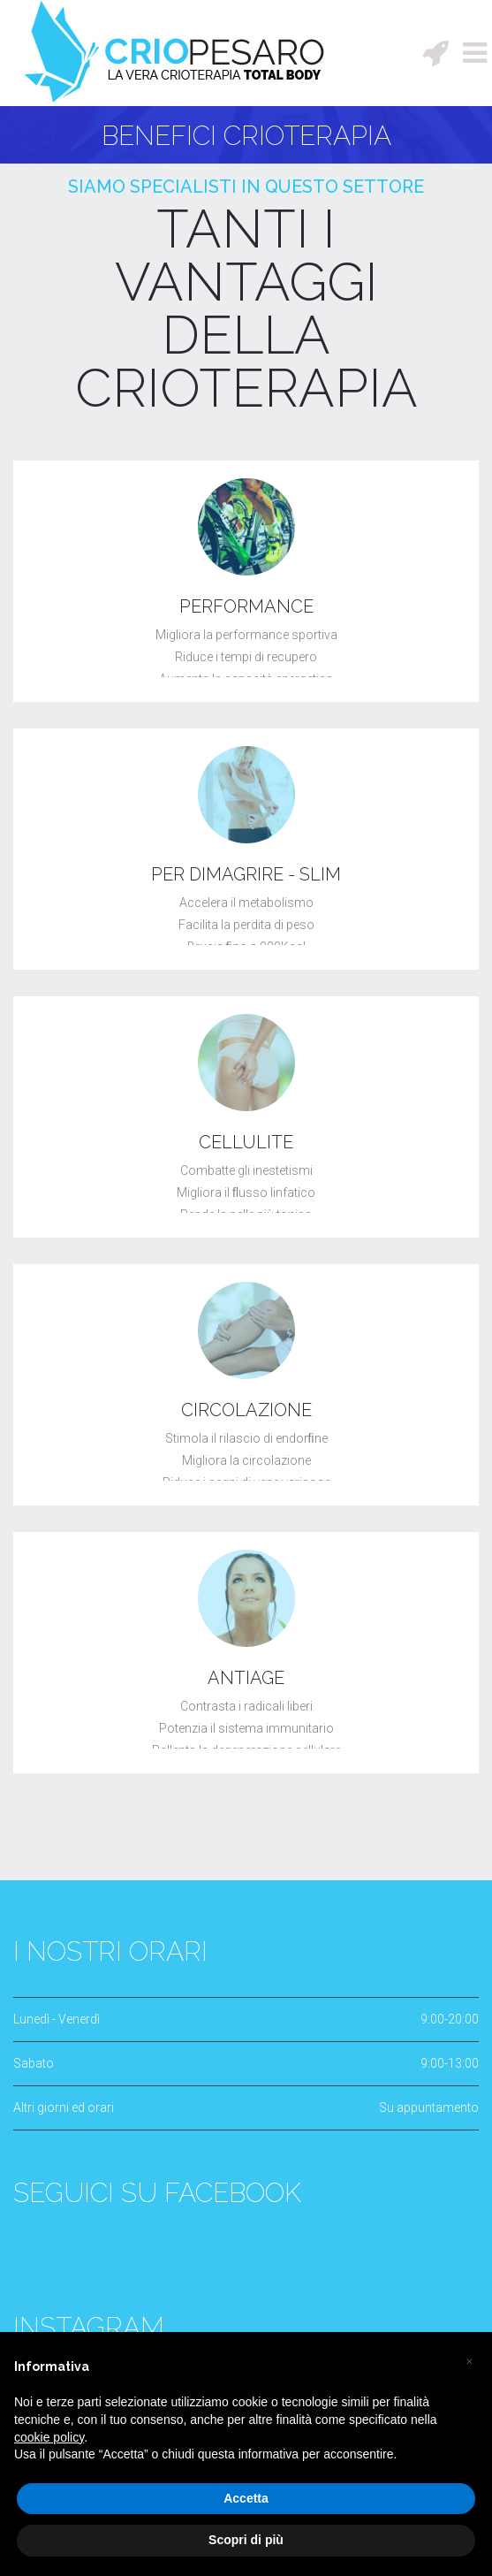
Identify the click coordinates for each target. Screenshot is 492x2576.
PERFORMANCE (246, 606)
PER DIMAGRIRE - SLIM (246, 874)
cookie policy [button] (49, 2437)
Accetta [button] (246, 2498)
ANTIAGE (246, 1677)
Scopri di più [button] (246, 2540)
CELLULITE (246, 1142)
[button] (469, 2360)
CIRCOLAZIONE (246, 1410)
